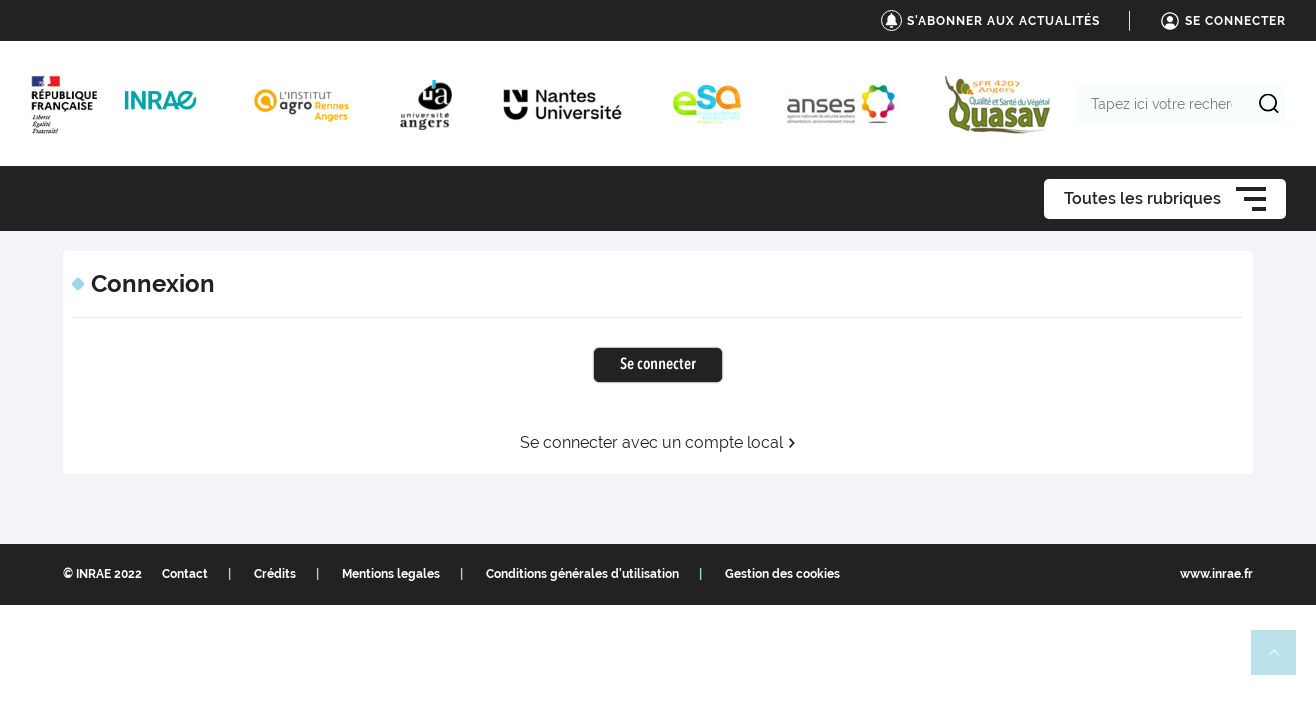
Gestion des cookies (782, 574)
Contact (185, 574)
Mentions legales (391, 574)
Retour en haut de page (1282, 661)
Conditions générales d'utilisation (582, 574)
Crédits (275, 574)
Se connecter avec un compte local (658, 443)
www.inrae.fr (1216, 574)
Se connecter (658, 365)
